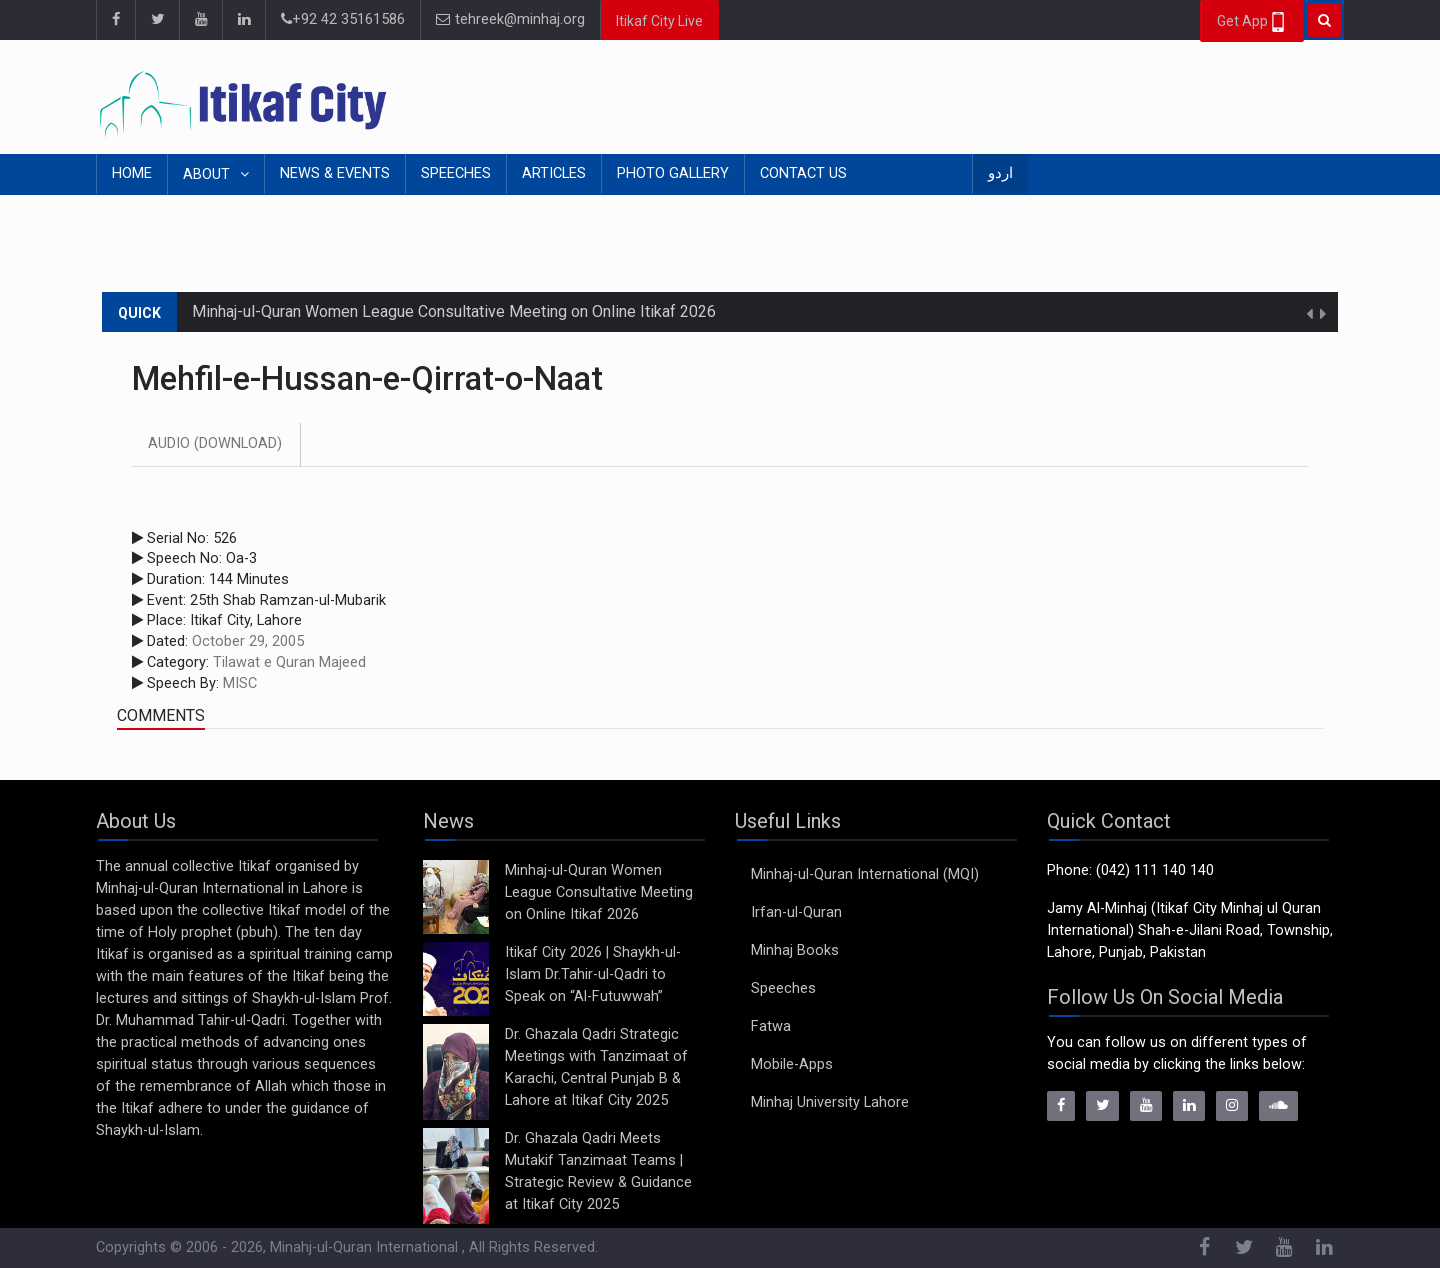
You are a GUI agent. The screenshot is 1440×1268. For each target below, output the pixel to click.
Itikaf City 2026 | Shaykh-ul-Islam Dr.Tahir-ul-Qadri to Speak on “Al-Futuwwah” (593, 974)
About (208, 174)
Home (132, 173)
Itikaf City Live (659, 21)
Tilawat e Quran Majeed (289, 662)
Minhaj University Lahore (830, 1102)
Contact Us (803, 173)
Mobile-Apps (792, 1064)
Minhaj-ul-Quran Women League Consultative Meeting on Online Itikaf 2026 (454, 311)
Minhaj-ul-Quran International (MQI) (865, 874)
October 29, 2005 (248, 641)
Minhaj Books (795, 950)
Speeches (456, 173)
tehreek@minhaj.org (510, 19)
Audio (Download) (215, 443)
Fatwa (771, 1026)
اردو (1000, 173)
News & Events (335, 173)
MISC (240, 683)
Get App (1252, 22)
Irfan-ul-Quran (796, 912)
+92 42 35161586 (343, 19)
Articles (554, 173)
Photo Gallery (673, 173)
